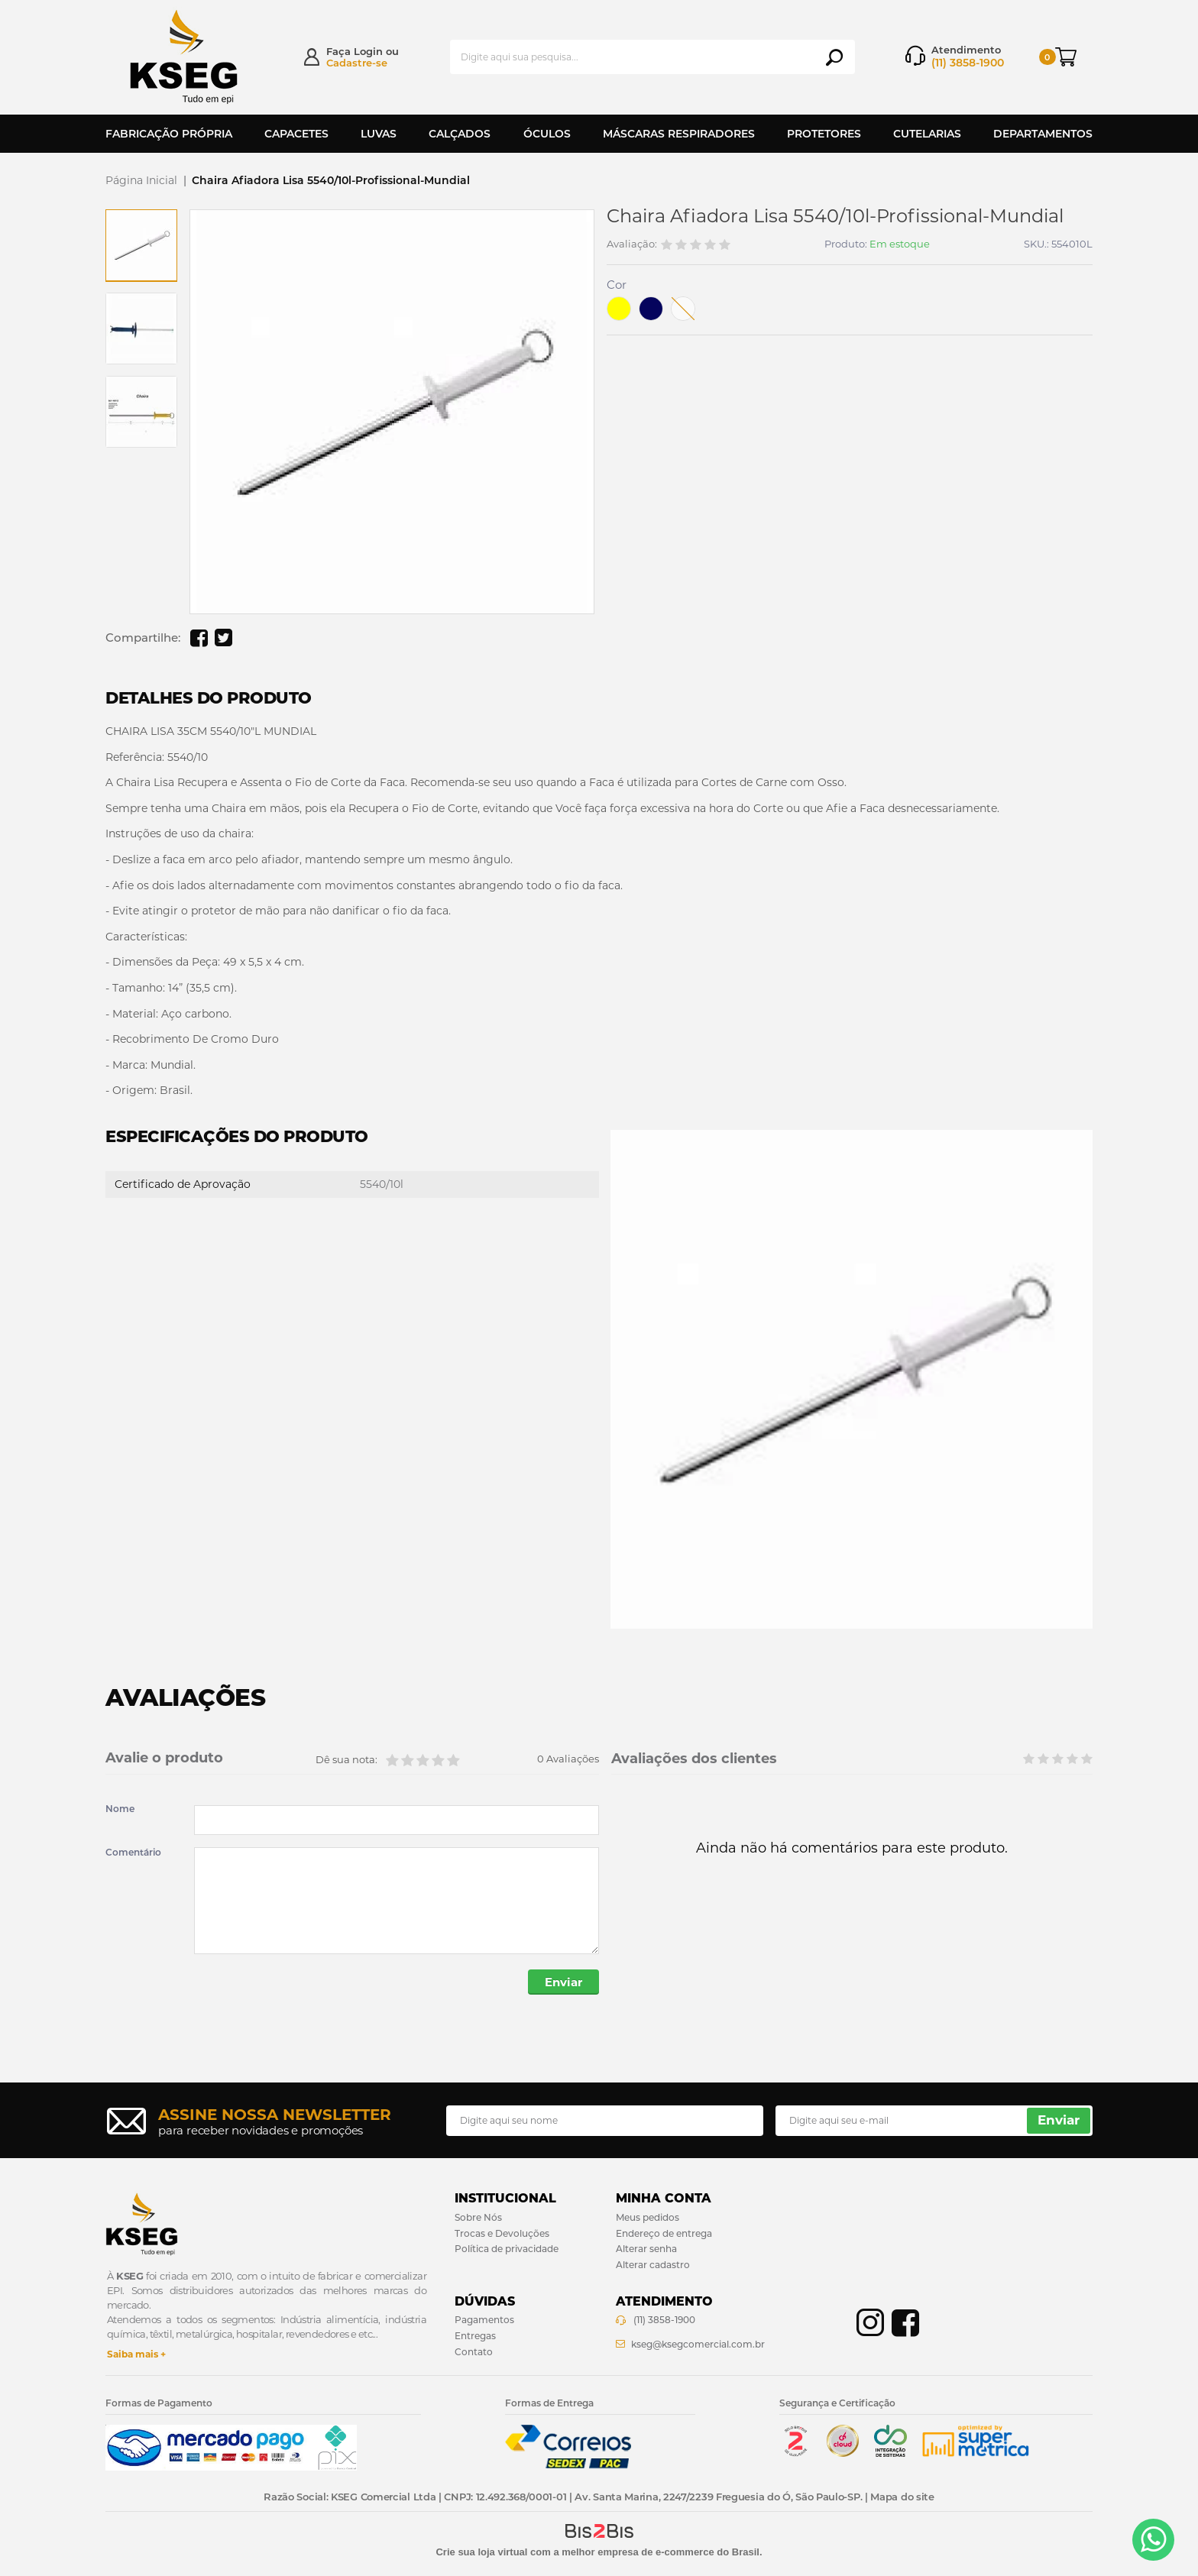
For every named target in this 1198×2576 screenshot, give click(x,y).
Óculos (547, 134)
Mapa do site (902, 2496)
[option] (141, 245)
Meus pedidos (647, 2217)
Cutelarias (927, 134)
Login (368, 51)
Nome (119, 1809)
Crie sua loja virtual (481, 2552)
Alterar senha (646, 2248)
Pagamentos (484, 2319)
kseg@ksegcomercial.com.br (698, 2344)
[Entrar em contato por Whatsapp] (1153, 2540)
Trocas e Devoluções (502, 2233)
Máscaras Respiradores (679, 134)
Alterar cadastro (653, 2264)
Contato (474, 2352)
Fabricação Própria (168, 134)
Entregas (475, 2335)
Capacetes (296, 134)
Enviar (563, 1982)
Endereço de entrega (664, 2233)
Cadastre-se (356, 63)
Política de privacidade (507, 2248)
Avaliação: (632, 244)
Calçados (460, 134)
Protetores (824, 134)
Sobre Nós (478, 2217)
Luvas (379, 134)
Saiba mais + (136, 2354)
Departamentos (1043, 134)
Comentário (133, 1852)
